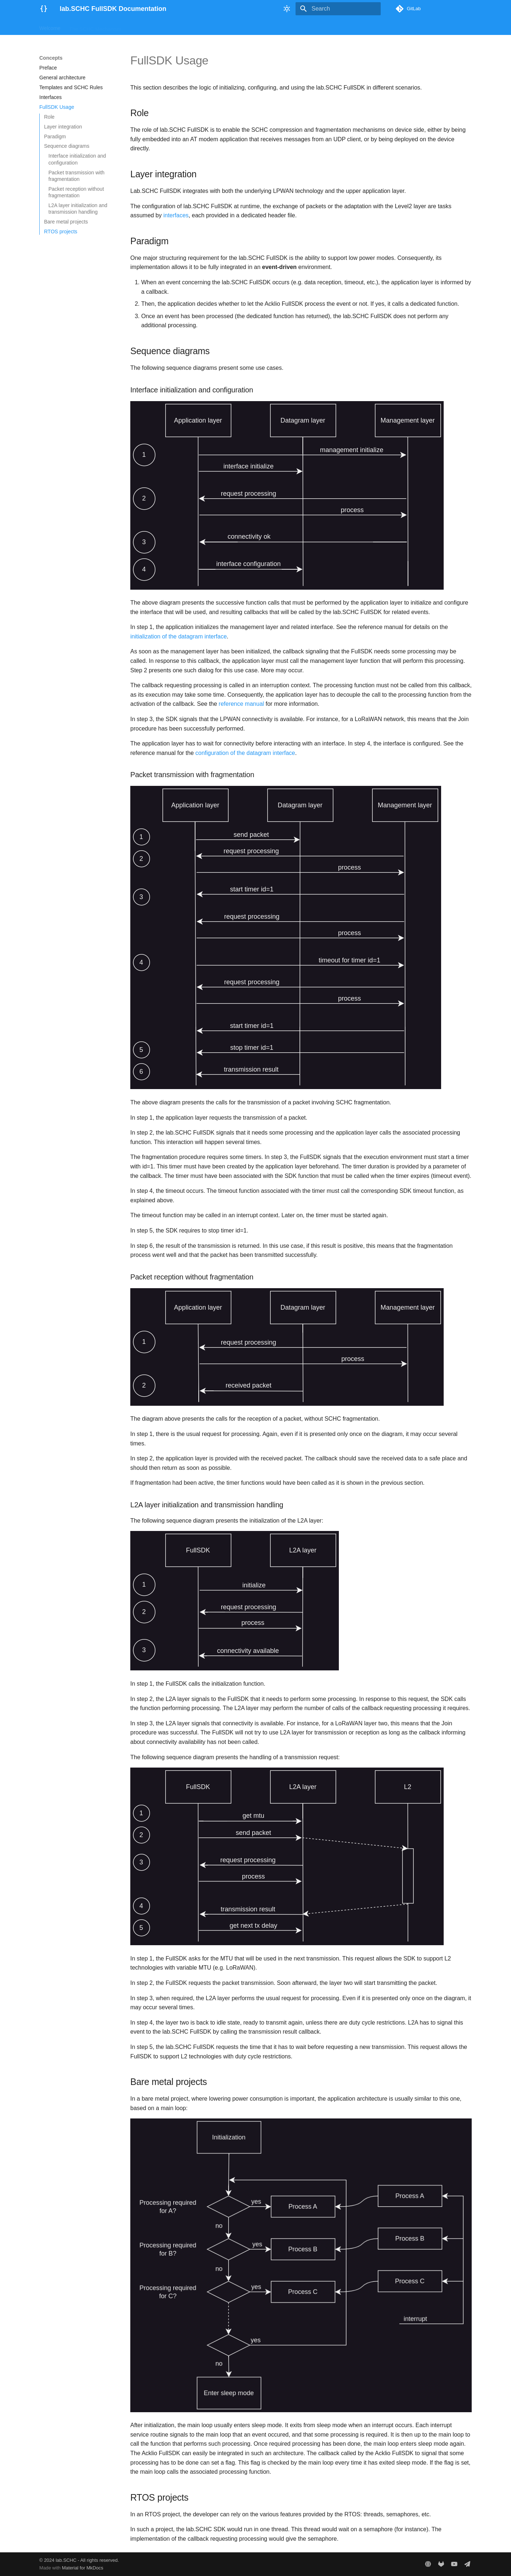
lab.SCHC (66, 2560)
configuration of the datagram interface (245, 753)
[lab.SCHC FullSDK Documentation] (43, 8)
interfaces (176, 215)
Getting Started (147, 26)
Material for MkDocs (82, 2568)
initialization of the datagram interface (178, 636)
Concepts (183, 26)
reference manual (241, 704)
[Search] (338, 8)
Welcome (49, 26)
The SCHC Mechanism (95, 26)
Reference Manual (224, 26)
